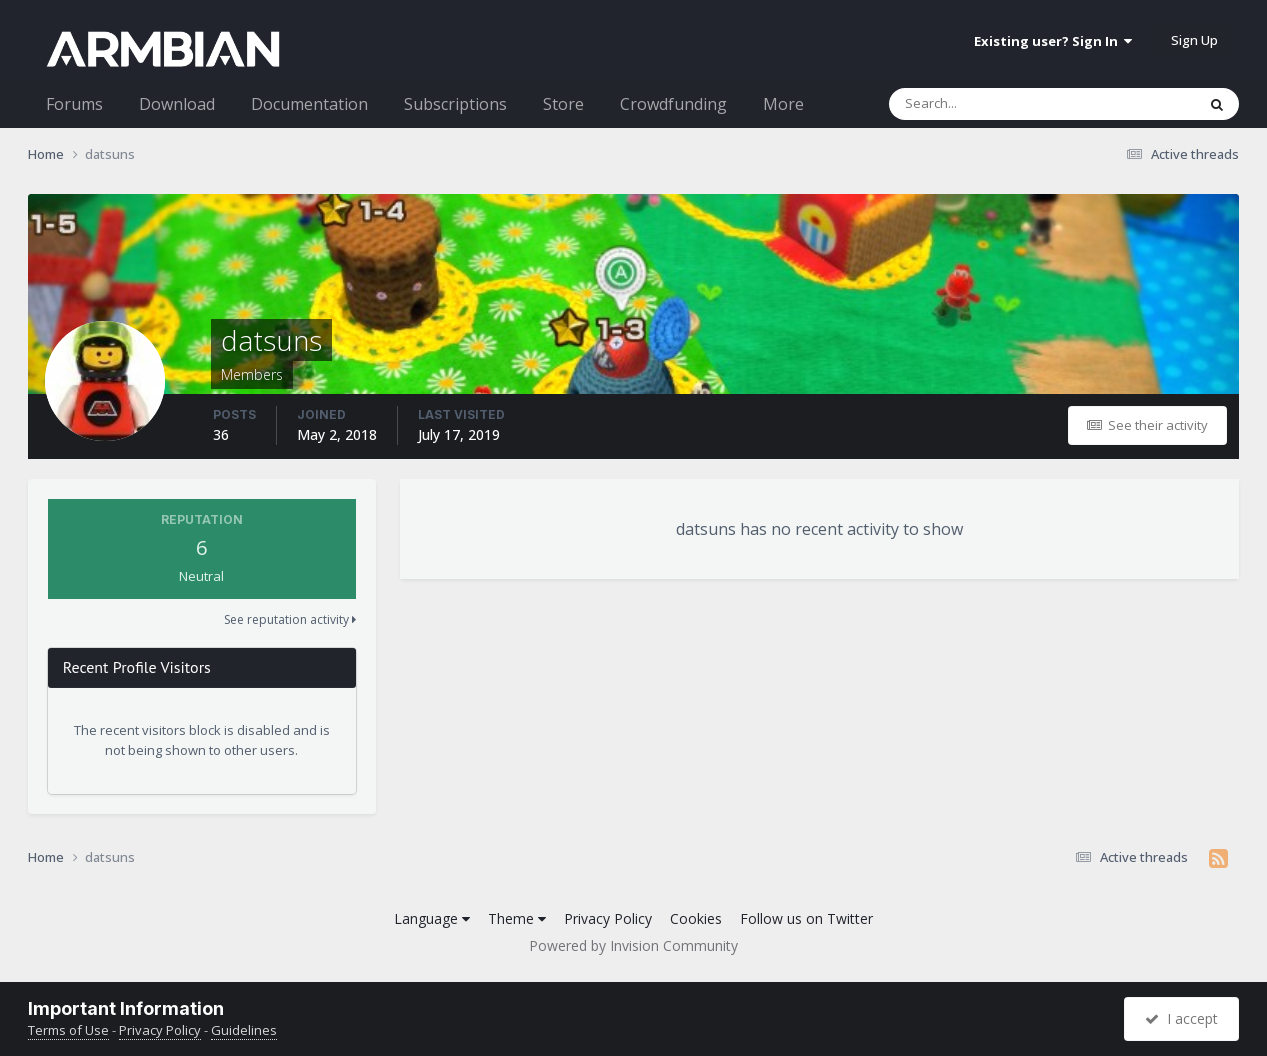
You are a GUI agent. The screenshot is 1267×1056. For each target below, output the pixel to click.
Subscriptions (455, 104)
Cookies (696, 918)
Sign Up (1194, 40)
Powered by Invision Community (633, 945)
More (783, 104)
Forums (74, 104)
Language (432, 918)
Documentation (309, 104)
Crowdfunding (673, 104)
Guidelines (244, 1030)
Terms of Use (68, 1030)
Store (563, 104)
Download (177, 104)
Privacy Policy (608, 918)
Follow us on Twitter (806, 918)
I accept (1181, 1018)
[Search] (990, 104)
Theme (517, 918)
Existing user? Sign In (1053, 41)
